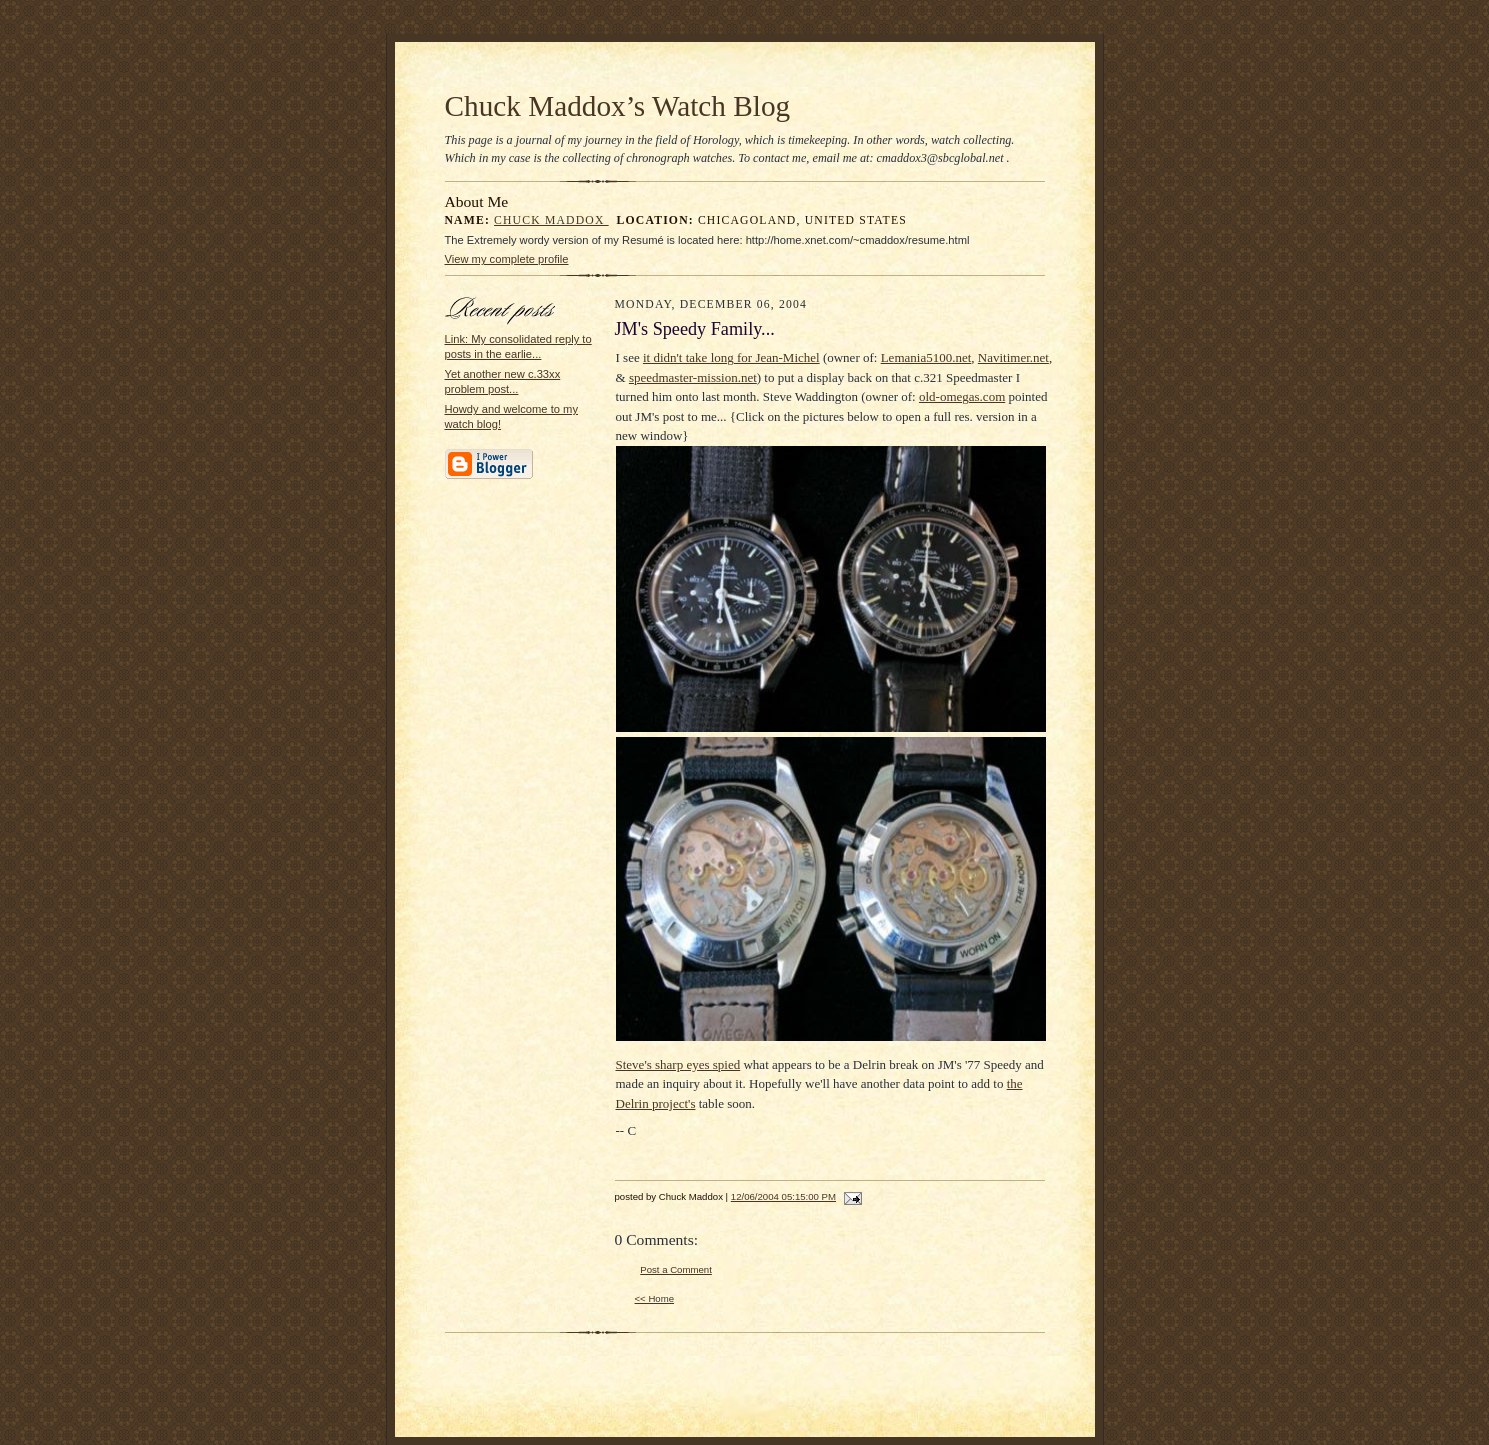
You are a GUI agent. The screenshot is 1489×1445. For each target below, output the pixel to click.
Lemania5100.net (926, 357)
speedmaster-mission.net (693, 377)
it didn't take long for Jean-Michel (731, 357)
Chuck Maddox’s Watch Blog (618, 106)
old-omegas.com (962, 396)
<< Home (655, 1298)
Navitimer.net (1013, 357)
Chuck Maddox (551, 220)
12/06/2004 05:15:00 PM (783, 1196)
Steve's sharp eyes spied (678, 1064)
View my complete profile (507, 259)
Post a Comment (676, 1269)
